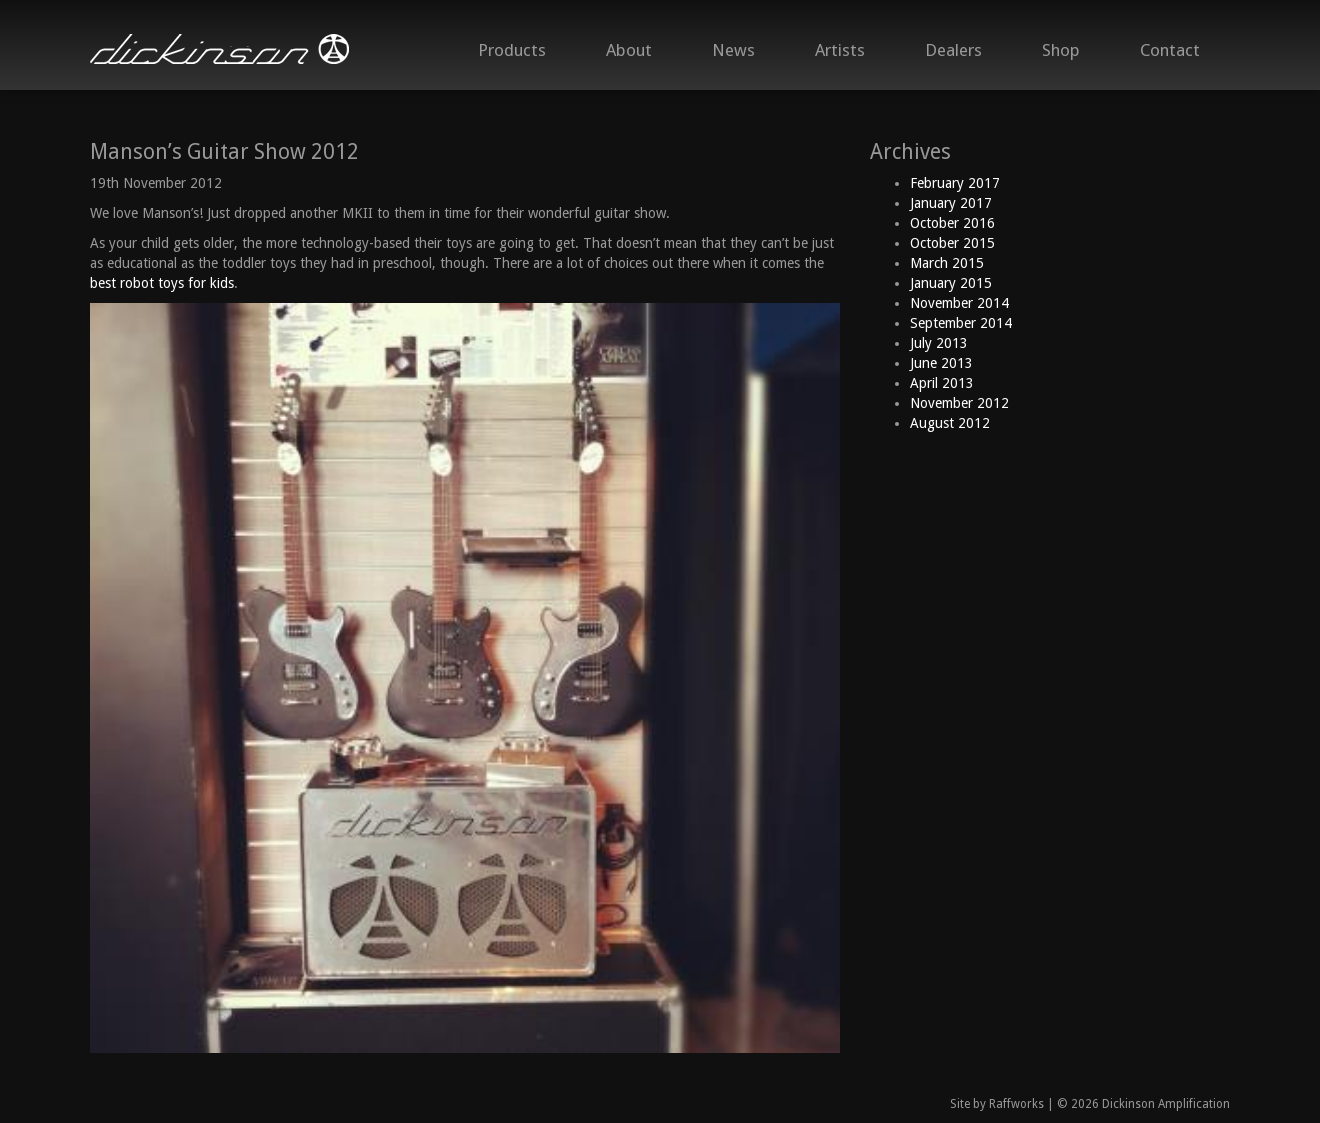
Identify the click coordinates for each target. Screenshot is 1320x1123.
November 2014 (959, 303)
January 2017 (951, 203)
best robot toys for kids (162, 283)
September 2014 (961, 323)
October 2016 (952, 223)
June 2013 (941, 363)
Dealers (953, 50)
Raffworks (1016, 1104)
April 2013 (942, 383)
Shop (1061, 50)
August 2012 (950, 423)
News (733, 50)
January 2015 (951, 283)
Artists (840, 50)
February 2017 (955, 183)
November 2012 (959, 403)
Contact (1170, 50)
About (629, 50)
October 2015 (952, 243)
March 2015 (947, 263)
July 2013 (939, 343)
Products (512, 50)
